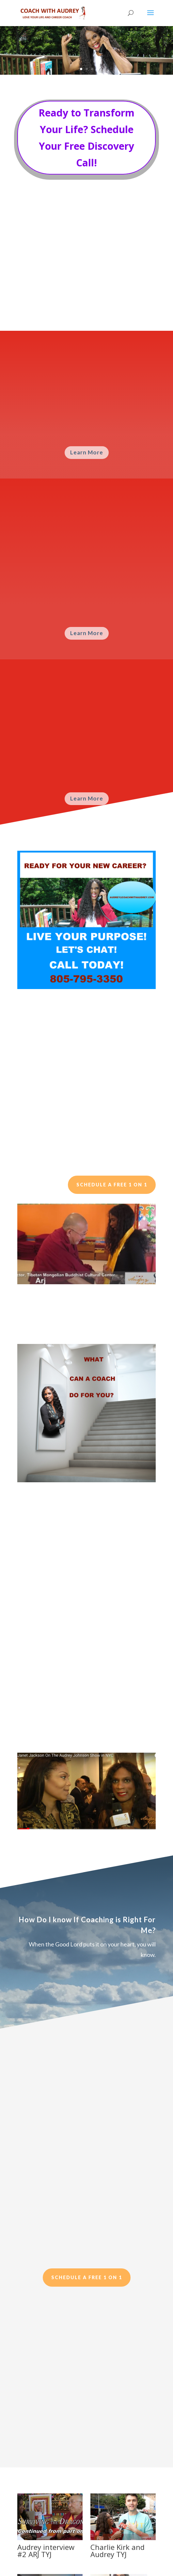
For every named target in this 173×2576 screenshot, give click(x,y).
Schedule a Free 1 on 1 (111, 1184)
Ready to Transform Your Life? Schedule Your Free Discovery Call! (86, 137)
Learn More (86, 452)
